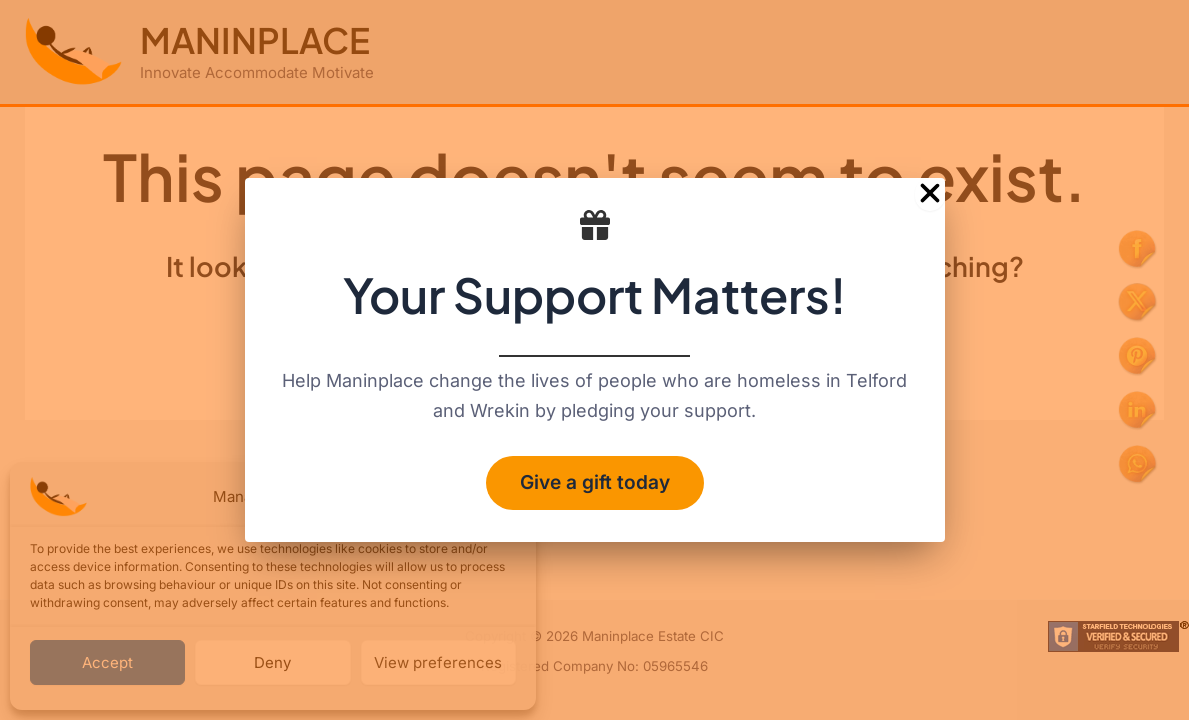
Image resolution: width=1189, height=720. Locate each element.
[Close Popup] (930, 191)
